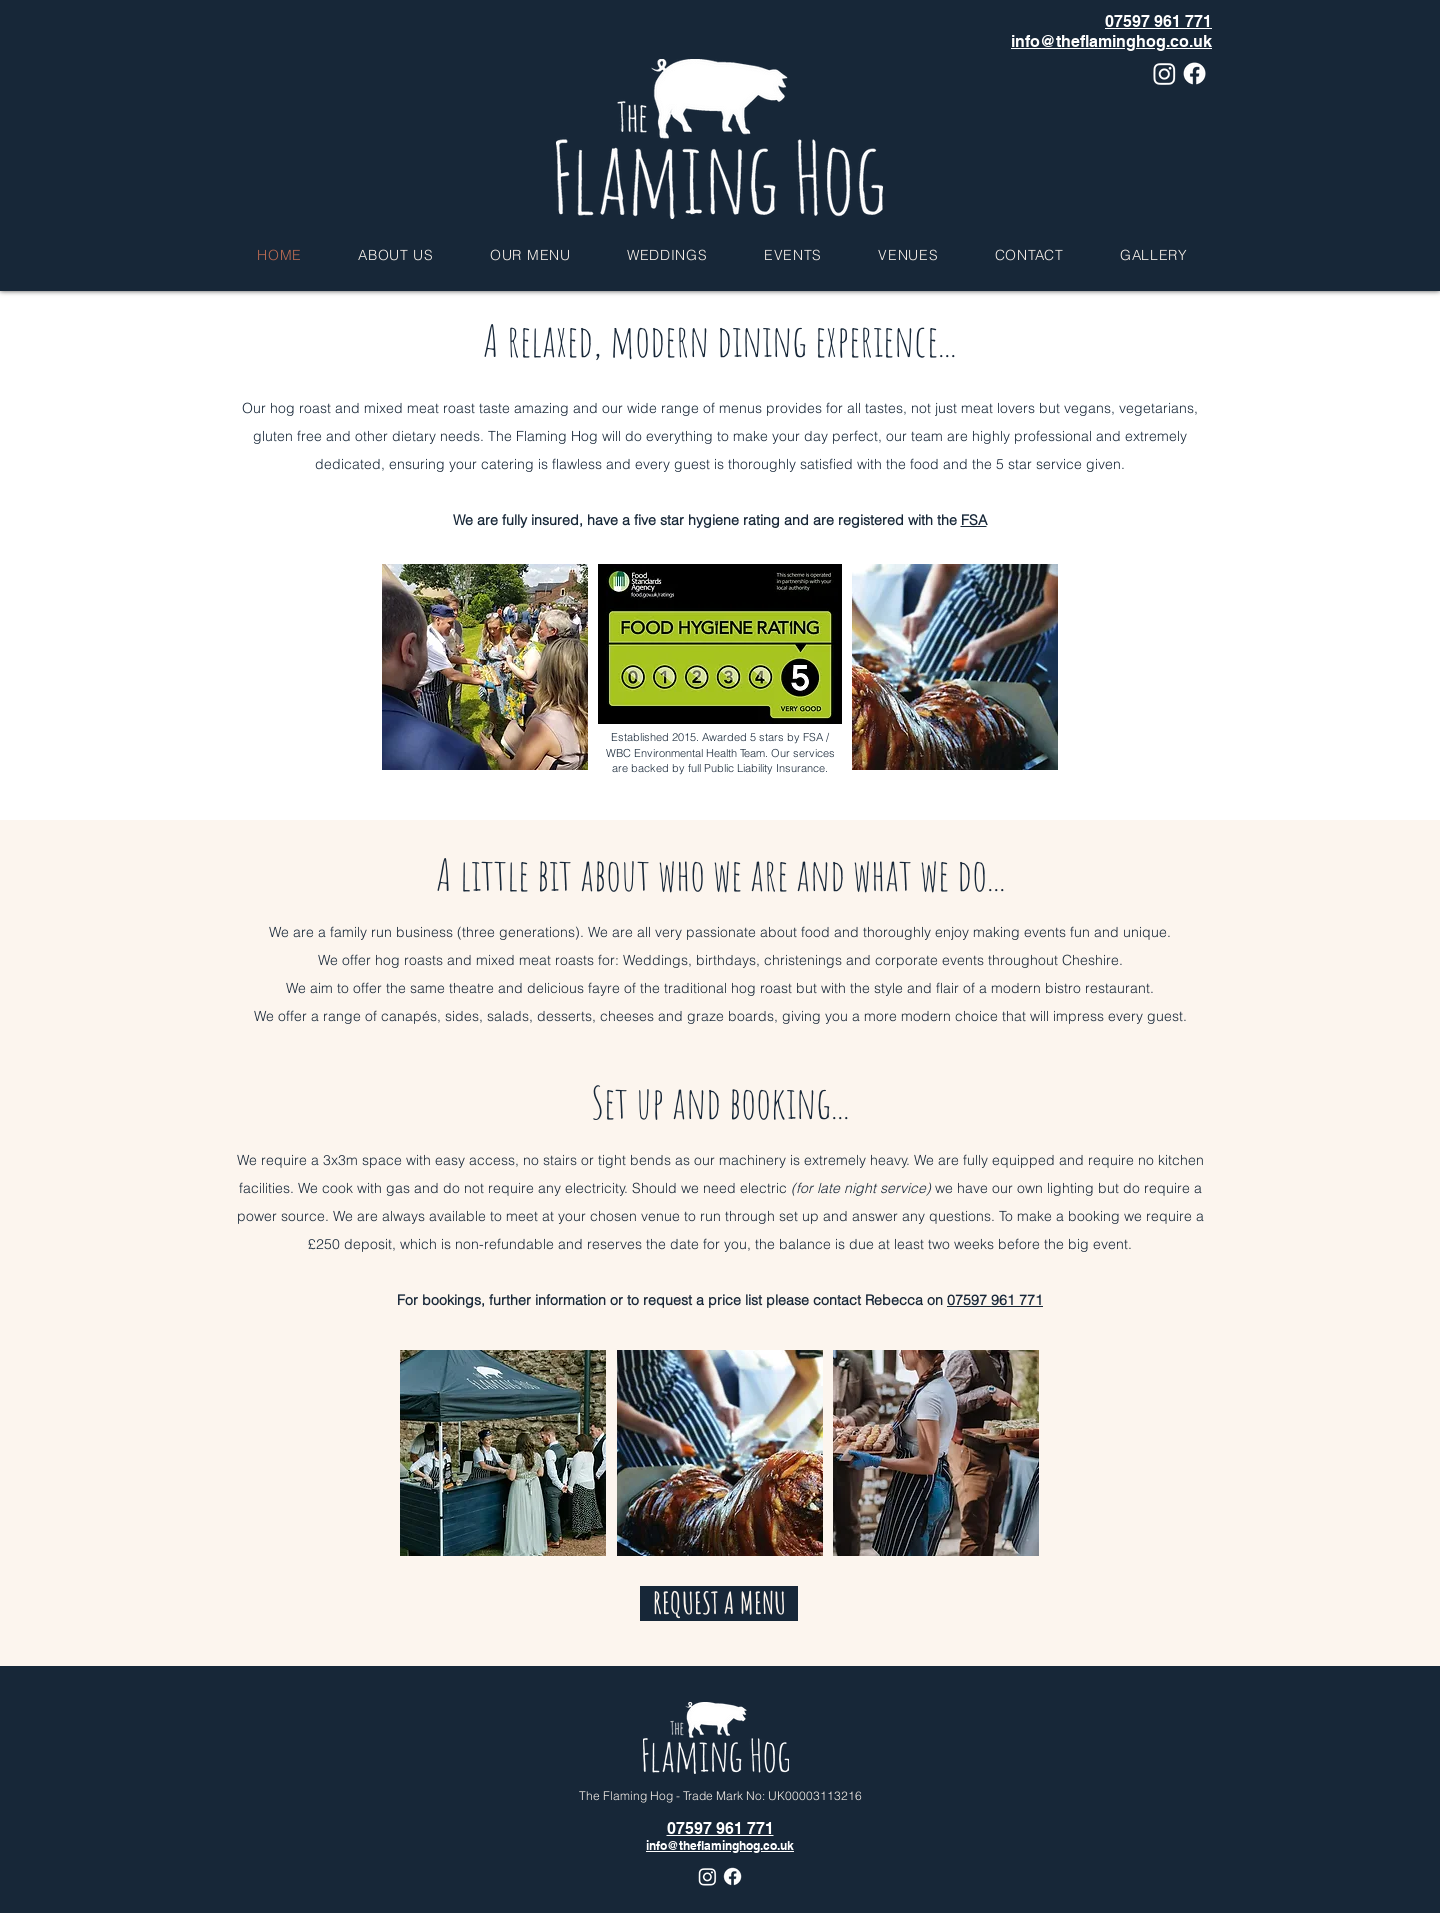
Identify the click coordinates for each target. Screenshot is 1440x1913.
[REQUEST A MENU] (719, 1603)
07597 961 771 (995, 1300)
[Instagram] (1164, 73)
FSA (974, 520)
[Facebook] (1194, 73)
